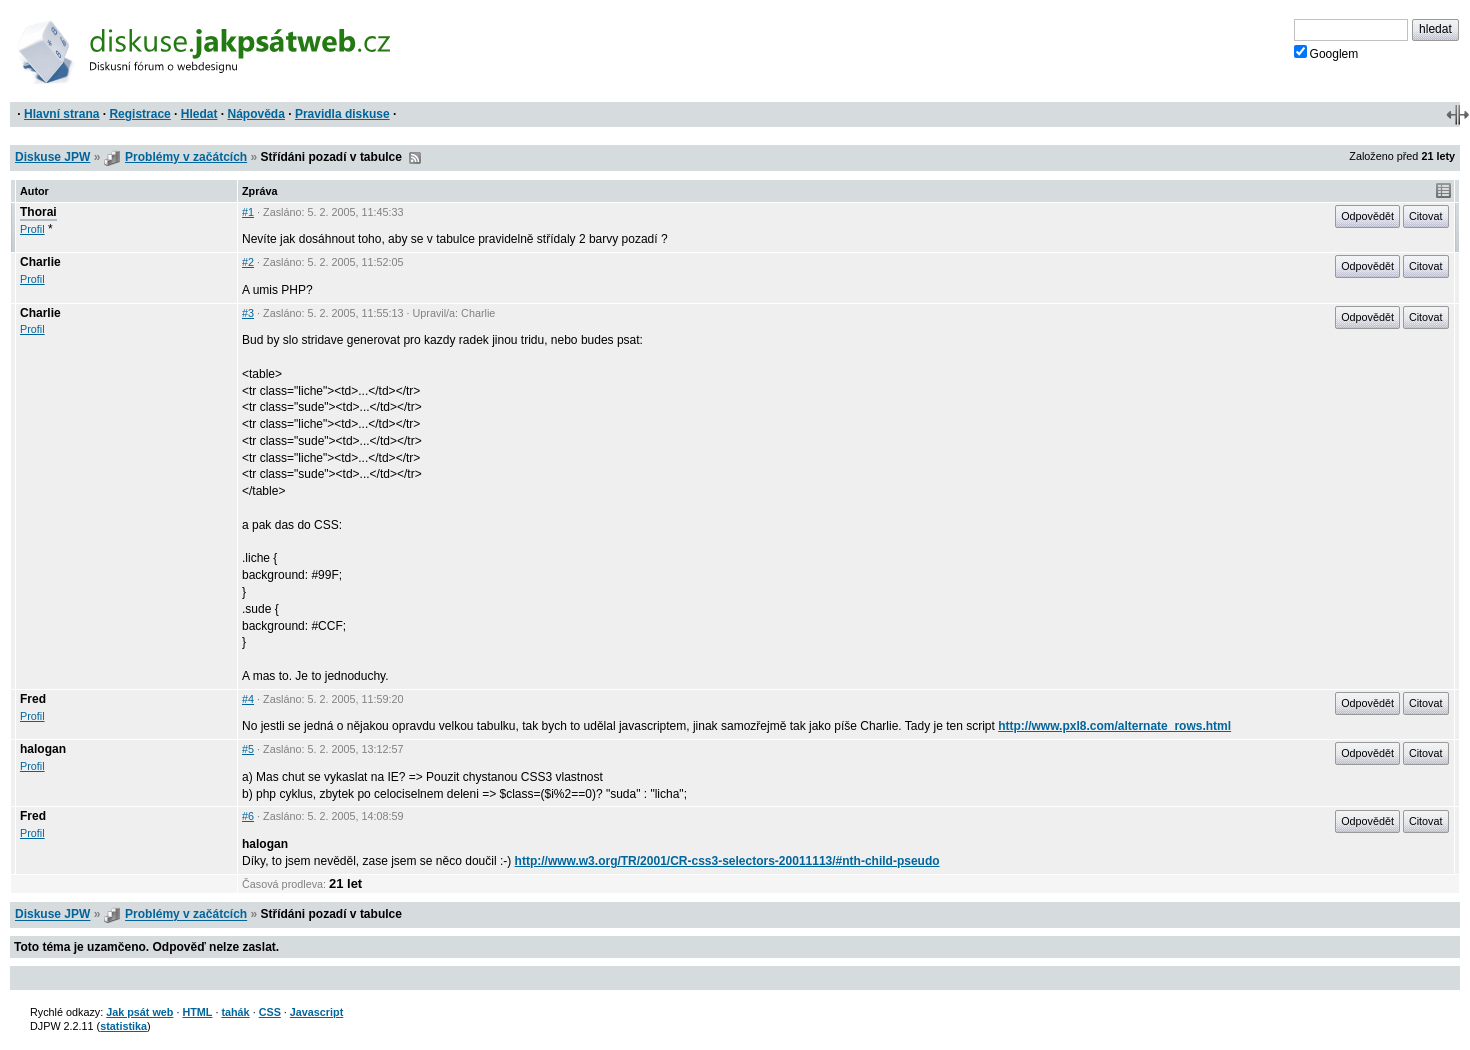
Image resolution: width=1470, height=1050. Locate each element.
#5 (248, 749)
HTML (197, 1012)
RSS (415, 158)
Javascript (316, 1012)
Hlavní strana (61, 114)
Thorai (38, 212)
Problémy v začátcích (186, 157)
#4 (248, 699)
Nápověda (256, 114)
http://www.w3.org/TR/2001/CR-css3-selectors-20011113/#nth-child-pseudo (727, 861)
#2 (248, 262)
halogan (43, 749)
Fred (33, 699)
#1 (248, 212)
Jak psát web (139, 1012)
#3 (248, 313)
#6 (248, 816)
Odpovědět (1367, 216)
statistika (123, 1026)
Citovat (1426, 216)
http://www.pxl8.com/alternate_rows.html (1114, 726)
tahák (235, 1012)
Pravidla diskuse (342, 114)
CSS (270, 1012)
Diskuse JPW (52, 157)
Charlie (40, 262)
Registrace (139, 114)
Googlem (1326, 53)
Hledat (199, 114)
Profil (32, 229)
